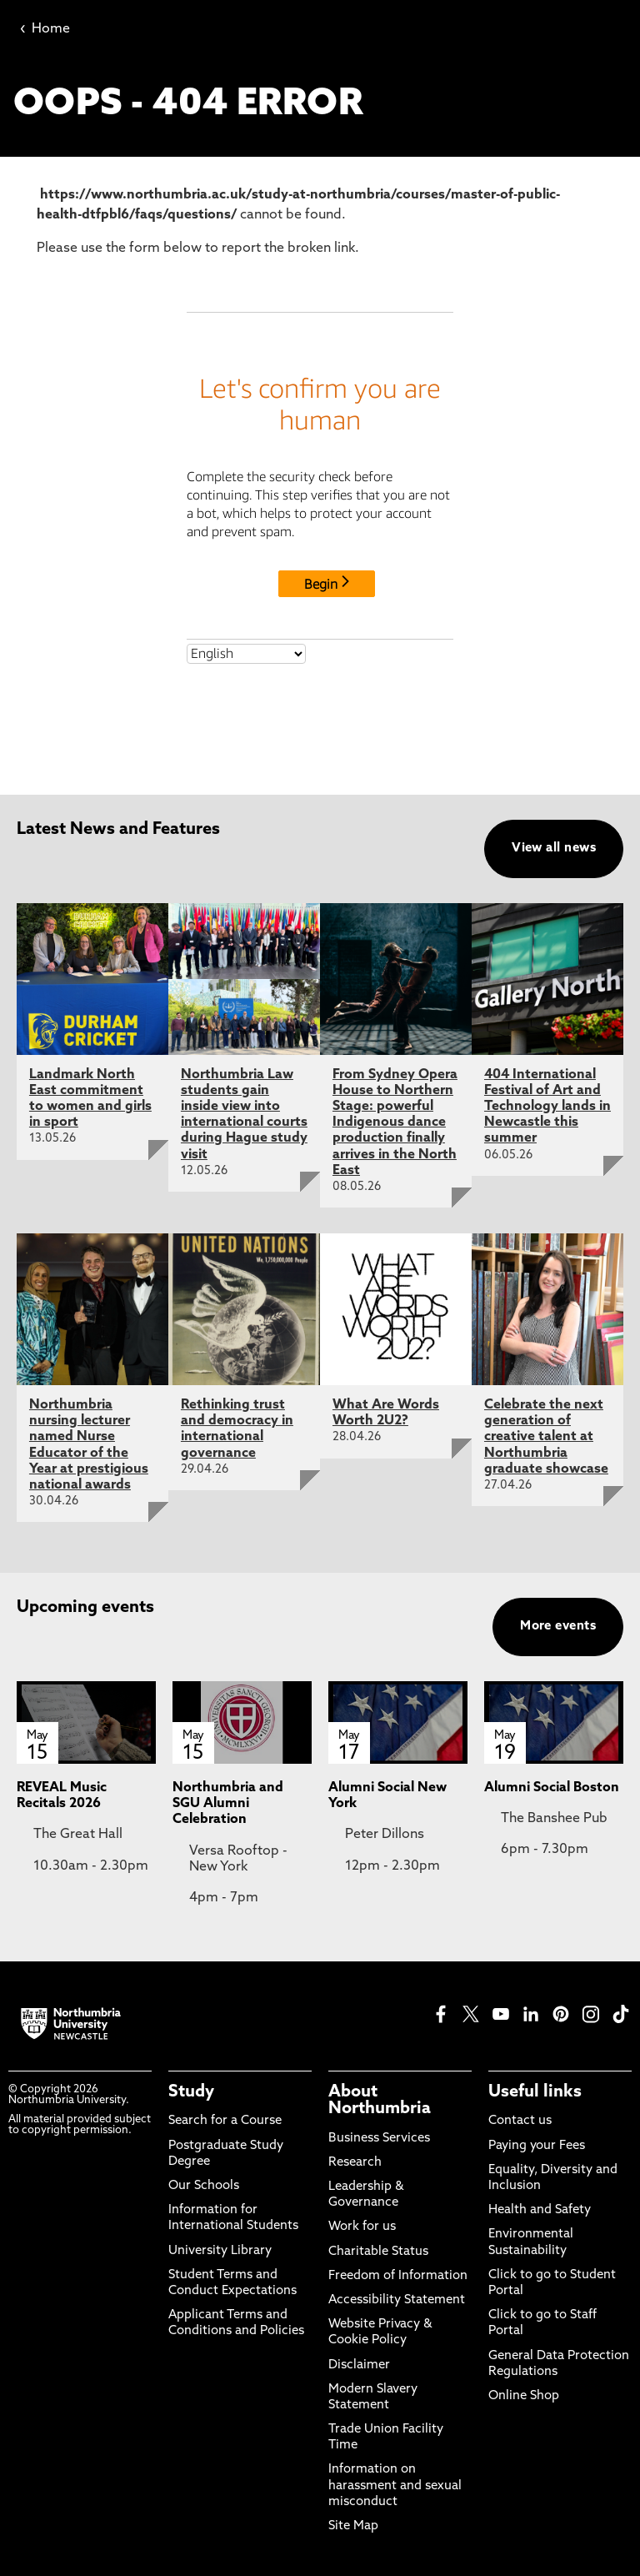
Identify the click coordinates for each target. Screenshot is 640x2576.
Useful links (535, 2092)
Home (45, 29)
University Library (220, 2251)
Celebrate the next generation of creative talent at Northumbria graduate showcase (546, 1437)
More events (558, 1626)
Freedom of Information (398, 2276)
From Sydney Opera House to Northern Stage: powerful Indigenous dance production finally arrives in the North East (395, 1123)
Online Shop (523, 2396)
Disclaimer (359, 2365)
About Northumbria (379, 2100)
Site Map (353, 2526)
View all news (554, 848)
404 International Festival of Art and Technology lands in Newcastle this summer (547, 1107)
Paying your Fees (536, 2146)
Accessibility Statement (396, 2300)
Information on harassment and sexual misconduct (395, 2485)
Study (191, 2092)
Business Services (379, 2138)
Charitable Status (378, 2252)
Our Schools (203, 2186)
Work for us (362, 2227)
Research (355, 2163)
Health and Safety (539, 2210)
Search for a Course (225, 2121)
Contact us (520, 2121)
